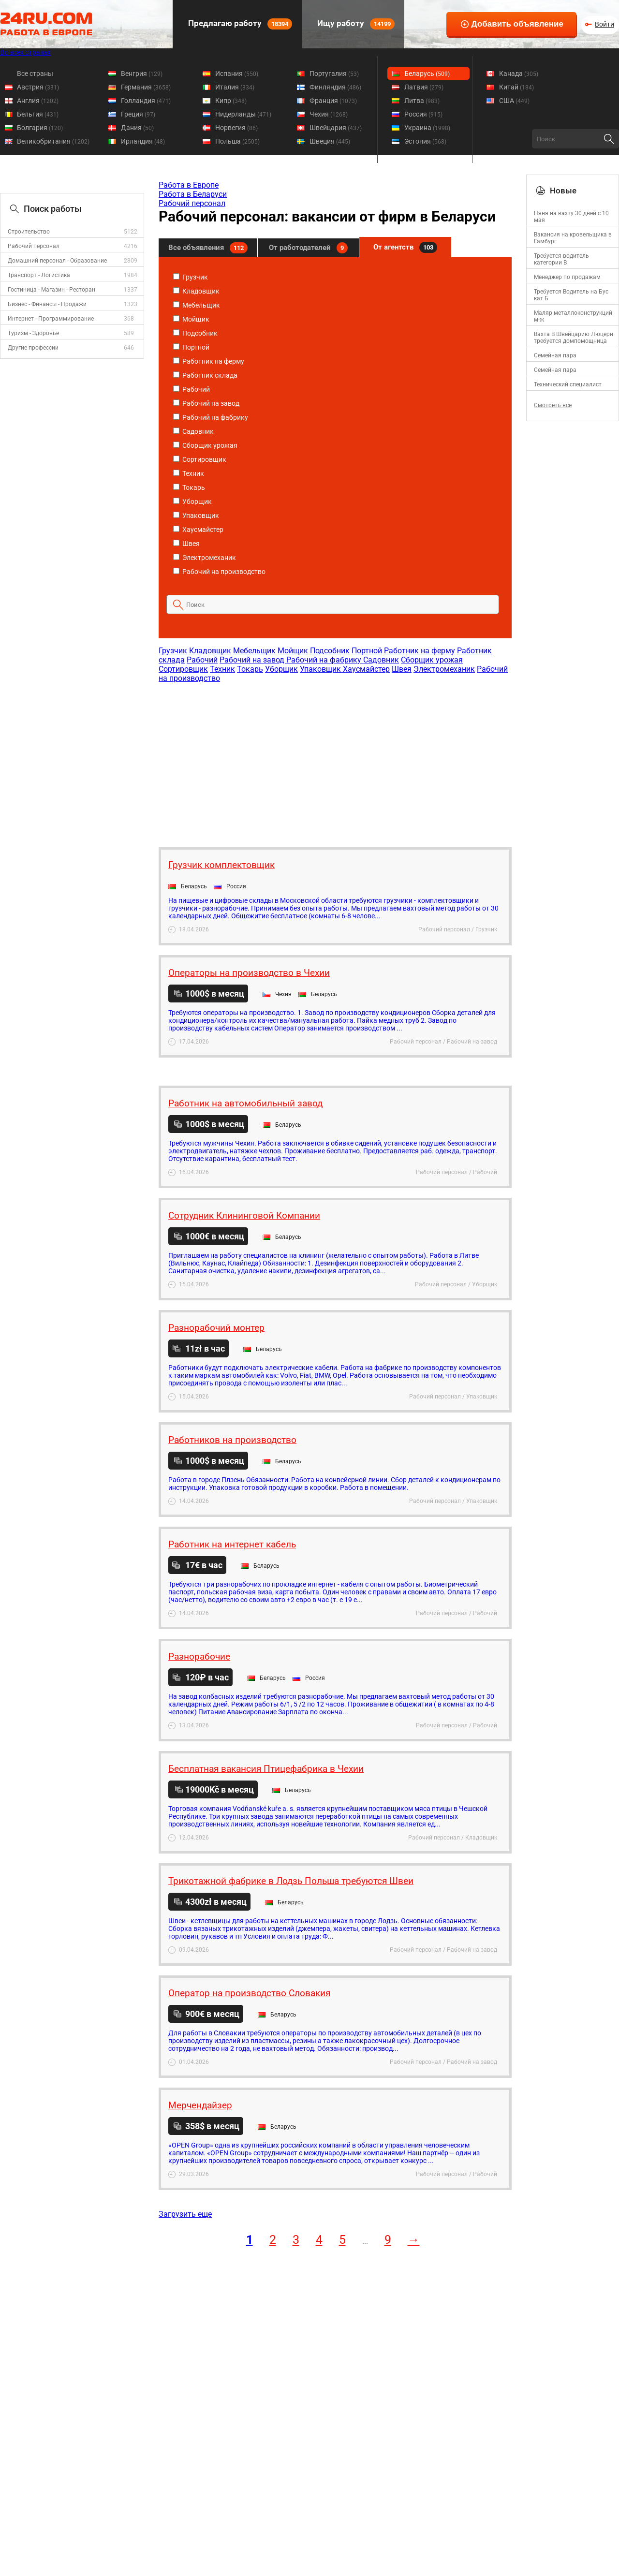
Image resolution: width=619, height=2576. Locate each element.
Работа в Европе (189, 185)
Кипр (231, 100)
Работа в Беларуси (193, 194)
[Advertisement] (335, 760)
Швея (186, 543)
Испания (236, 73)
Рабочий (191, 389)
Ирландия (143, 141)
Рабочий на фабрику (210, 417)
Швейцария (336, 128)
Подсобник (195, 333)
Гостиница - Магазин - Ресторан (51, 289)
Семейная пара (555, 355)
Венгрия (141, 73)
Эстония (425, 141)
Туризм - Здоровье (33, 333)
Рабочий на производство (219, 571)
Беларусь (427, 73)
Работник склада (205, 375)
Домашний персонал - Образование (57, 260)
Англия (38, 100)
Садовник (193, 431)
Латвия (423, 87)
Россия (423, 114)
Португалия (334, 73)
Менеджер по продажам (567, 277)
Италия (234, 87)
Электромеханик (204, 557)
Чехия (329, 114)
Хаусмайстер (198, 529)
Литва (422, 100)
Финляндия (335, 87)
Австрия (38, 87)
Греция (138, 114)
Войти (604, 24)
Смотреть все (553, 405)
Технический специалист (568, 384)
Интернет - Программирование (51, 318)
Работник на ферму (208, 361)
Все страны (35, 73)
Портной (191, 347)
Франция (333, 100)
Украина (427, 128)
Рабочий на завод (206, 403)
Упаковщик (196, 515)
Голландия (146, 100)
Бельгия (38, 114)
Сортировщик (199, 459)
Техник (188, 473)
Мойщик (191, 319)
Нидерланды (243, 114)
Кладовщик (196, 291)
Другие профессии (33, 347)
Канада (518, 73)
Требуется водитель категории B (561, 259)
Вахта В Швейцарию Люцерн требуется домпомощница (573, 337)
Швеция (330, 141)
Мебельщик (196, 305)
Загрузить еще (185, 2214)
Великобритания (53, 141)
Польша (237, 141)
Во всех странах (25, 52)
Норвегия (236, 128)
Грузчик (190, 277)
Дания (137, 128)
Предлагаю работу (239, 23)
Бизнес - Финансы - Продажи (47, 304)
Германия (146, 87)
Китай (516, 87)
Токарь (189, 487)
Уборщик (192, 501)
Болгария (40, 128)
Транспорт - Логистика (39, 275)
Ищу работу (355, 23)
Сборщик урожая (205, 445)
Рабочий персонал (33, 246)
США (514, 100)
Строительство (29, 231)
